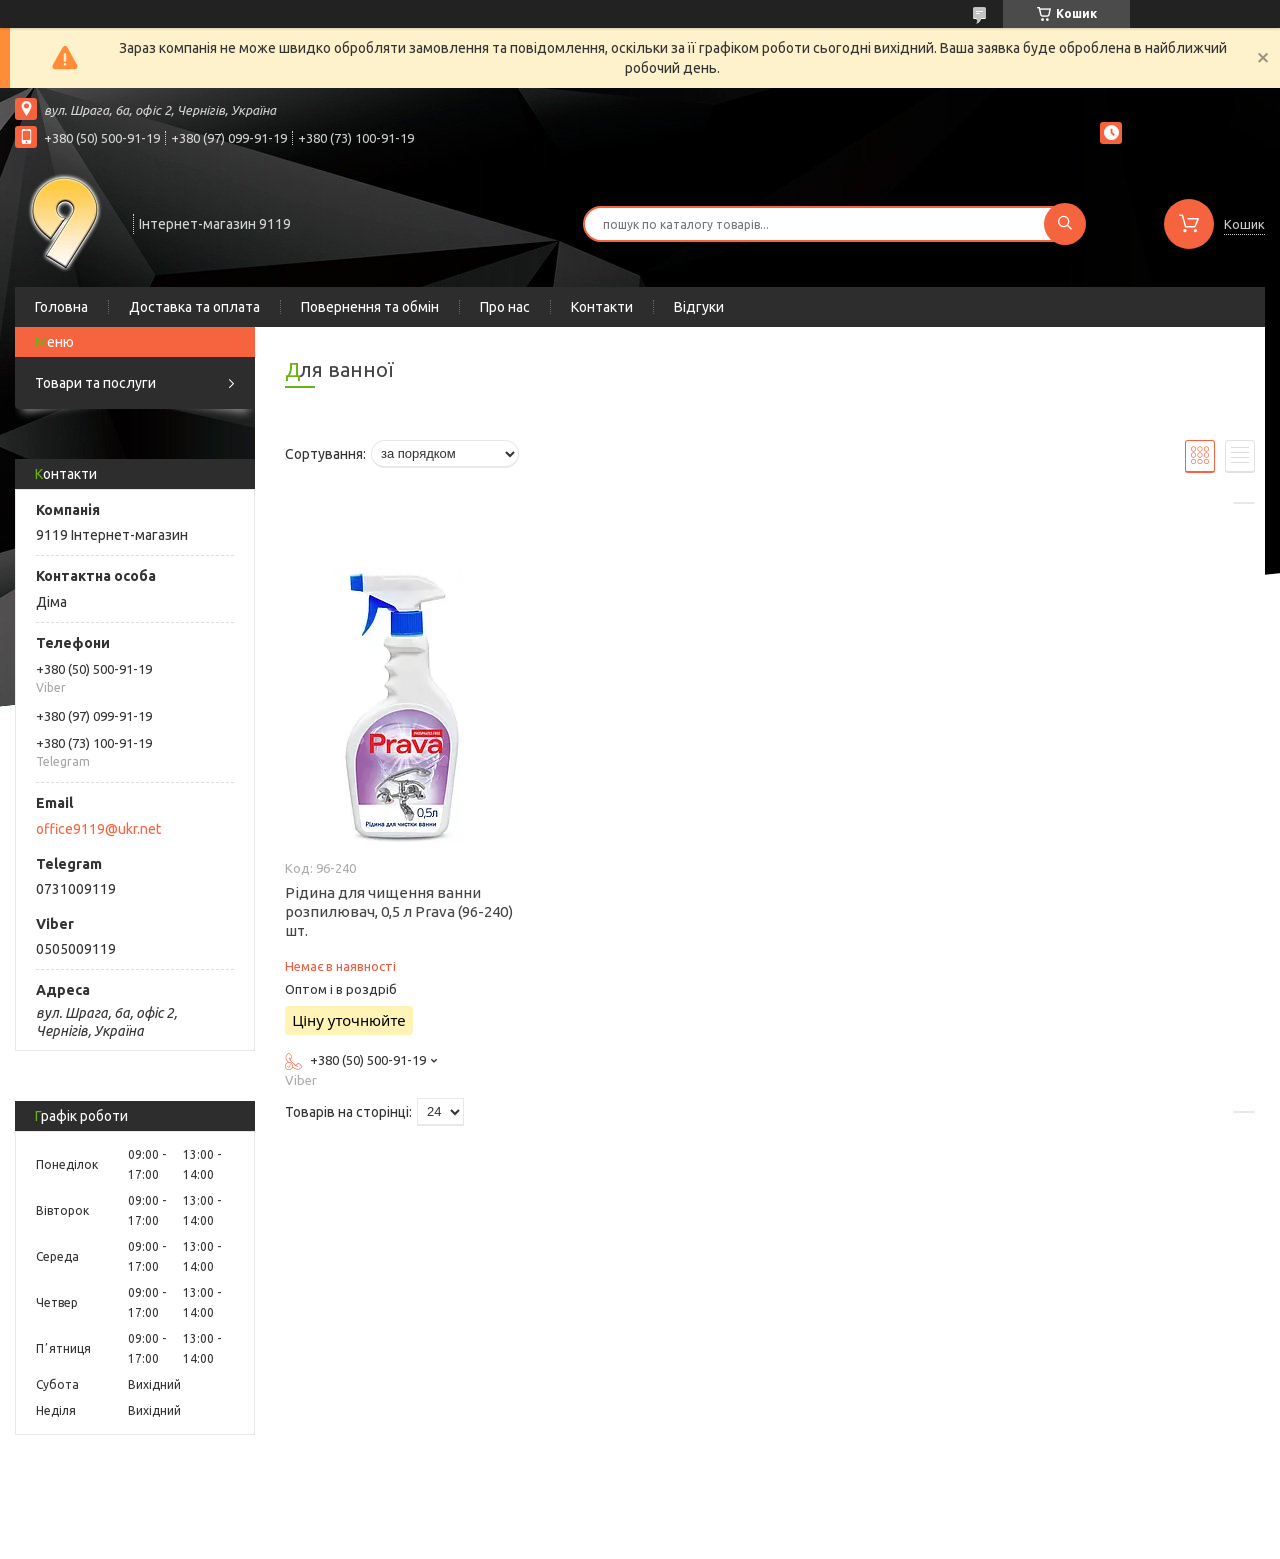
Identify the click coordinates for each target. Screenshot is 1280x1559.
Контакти (602, 307)
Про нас (505, 307)
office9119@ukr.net (98, 829)
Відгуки (699, 307)
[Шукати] (1065, 224)
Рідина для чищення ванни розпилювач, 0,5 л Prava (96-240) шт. (399, 911)
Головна (61, 307)
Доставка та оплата (194, 307)
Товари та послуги (95, 383)
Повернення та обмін (370, 307)
